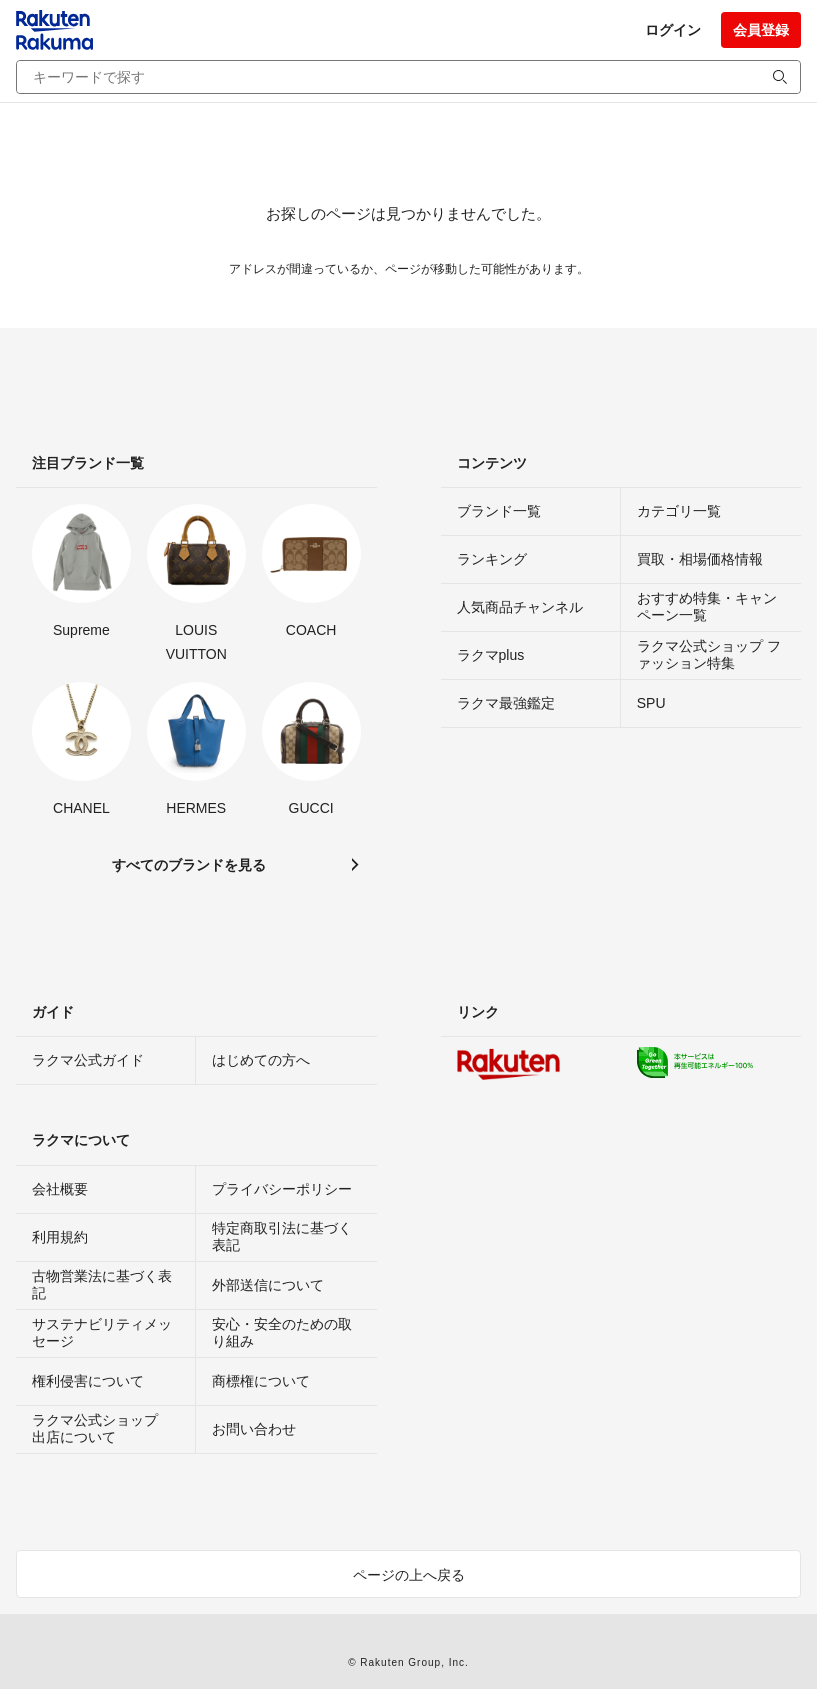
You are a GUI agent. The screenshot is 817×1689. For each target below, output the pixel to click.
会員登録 (761, 30)
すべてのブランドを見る (189, 865)
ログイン (673, 30)
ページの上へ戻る (409, 1575)
